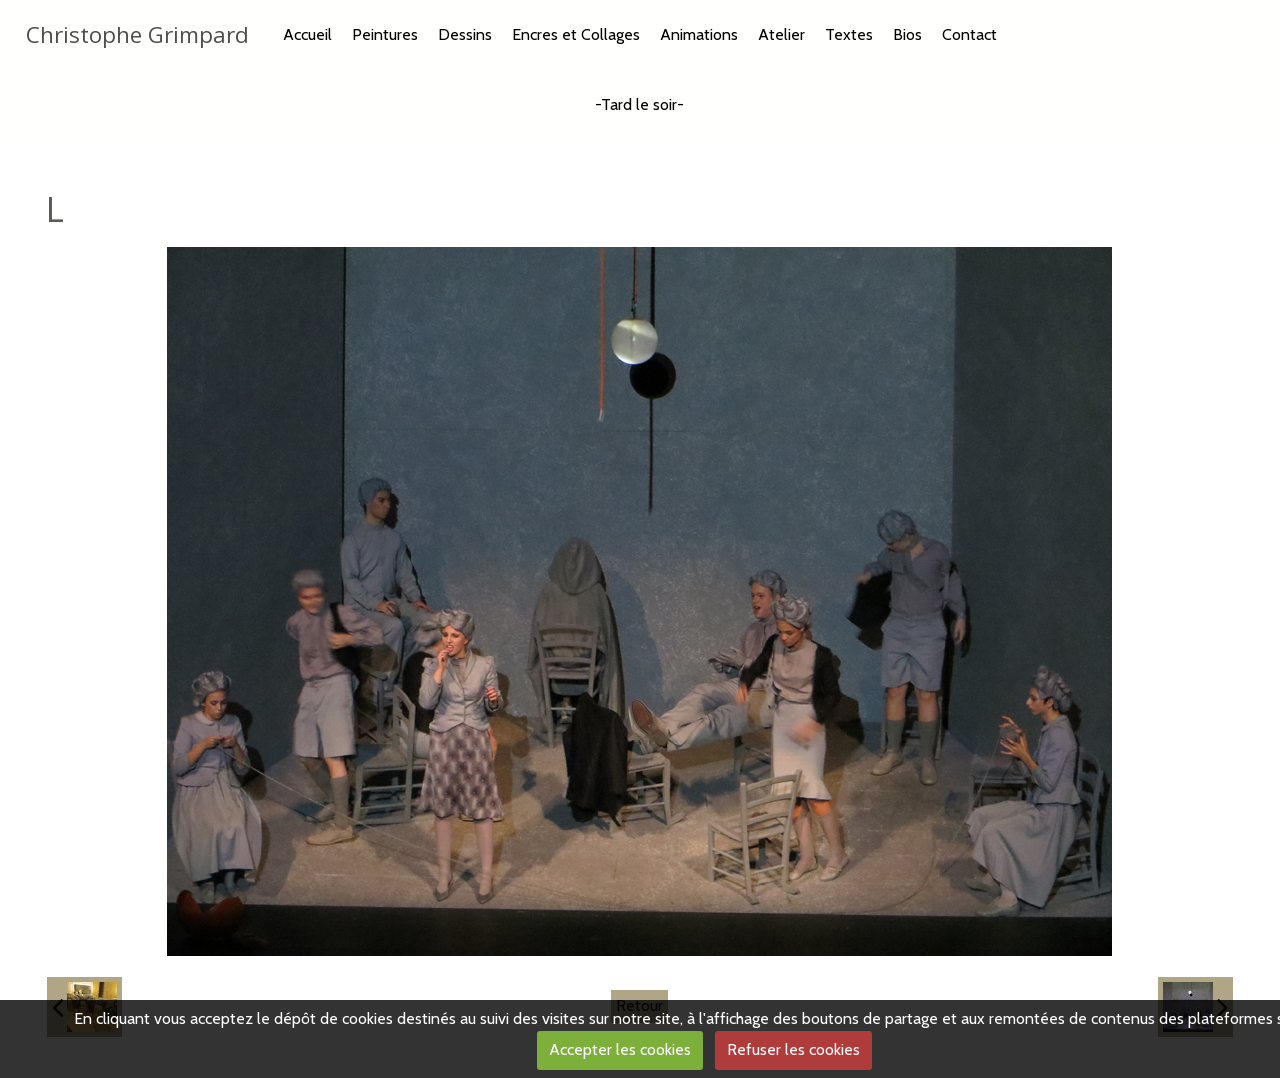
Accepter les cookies (620, 1049)
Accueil (307, 34)
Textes (849, 34)
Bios (907, 34)
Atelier (781, 34)
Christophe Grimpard (137, 34)
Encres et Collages (576, 34)
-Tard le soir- (639, 104)
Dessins (465, 34)
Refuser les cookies (793, 1049)
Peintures (385, 34)
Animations (699, 34)
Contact (969, 34)
